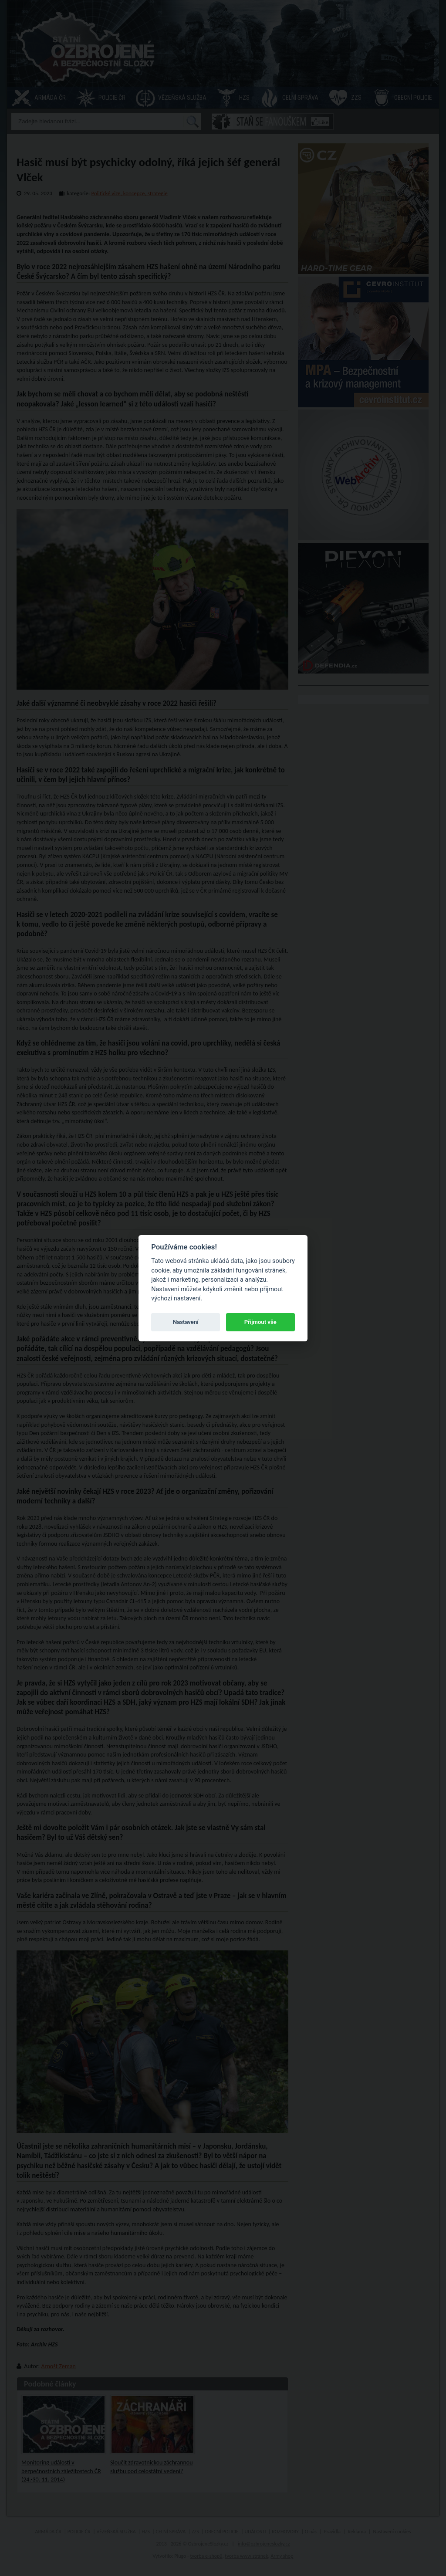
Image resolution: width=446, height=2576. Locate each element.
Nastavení (186, 1322)
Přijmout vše (260, 1322)
